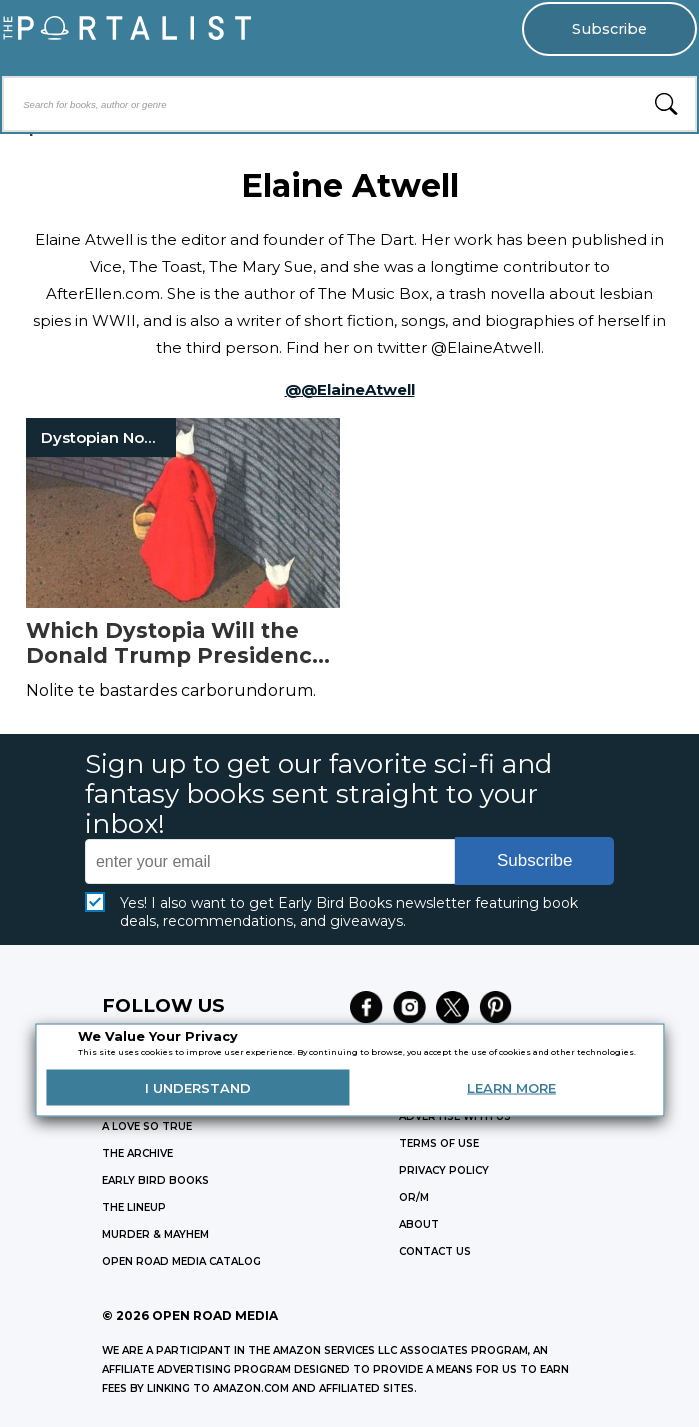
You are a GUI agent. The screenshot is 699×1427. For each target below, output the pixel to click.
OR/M (414, 1197)
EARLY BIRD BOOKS (155, 1180)
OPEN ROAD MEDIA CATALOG (181, 1261)
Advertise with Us (455, 1116)
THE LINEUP (134, 1207)
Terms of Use (439, 1143)
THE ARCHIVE (137, 1153)
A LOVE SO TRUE (147, 1126)
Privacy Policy (444, 1170)
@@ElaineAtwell (350, 389)
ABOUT (419, 1224)
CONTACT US (435, 1251)
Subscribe (609, 29)
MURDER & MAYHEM (155, 1234)
